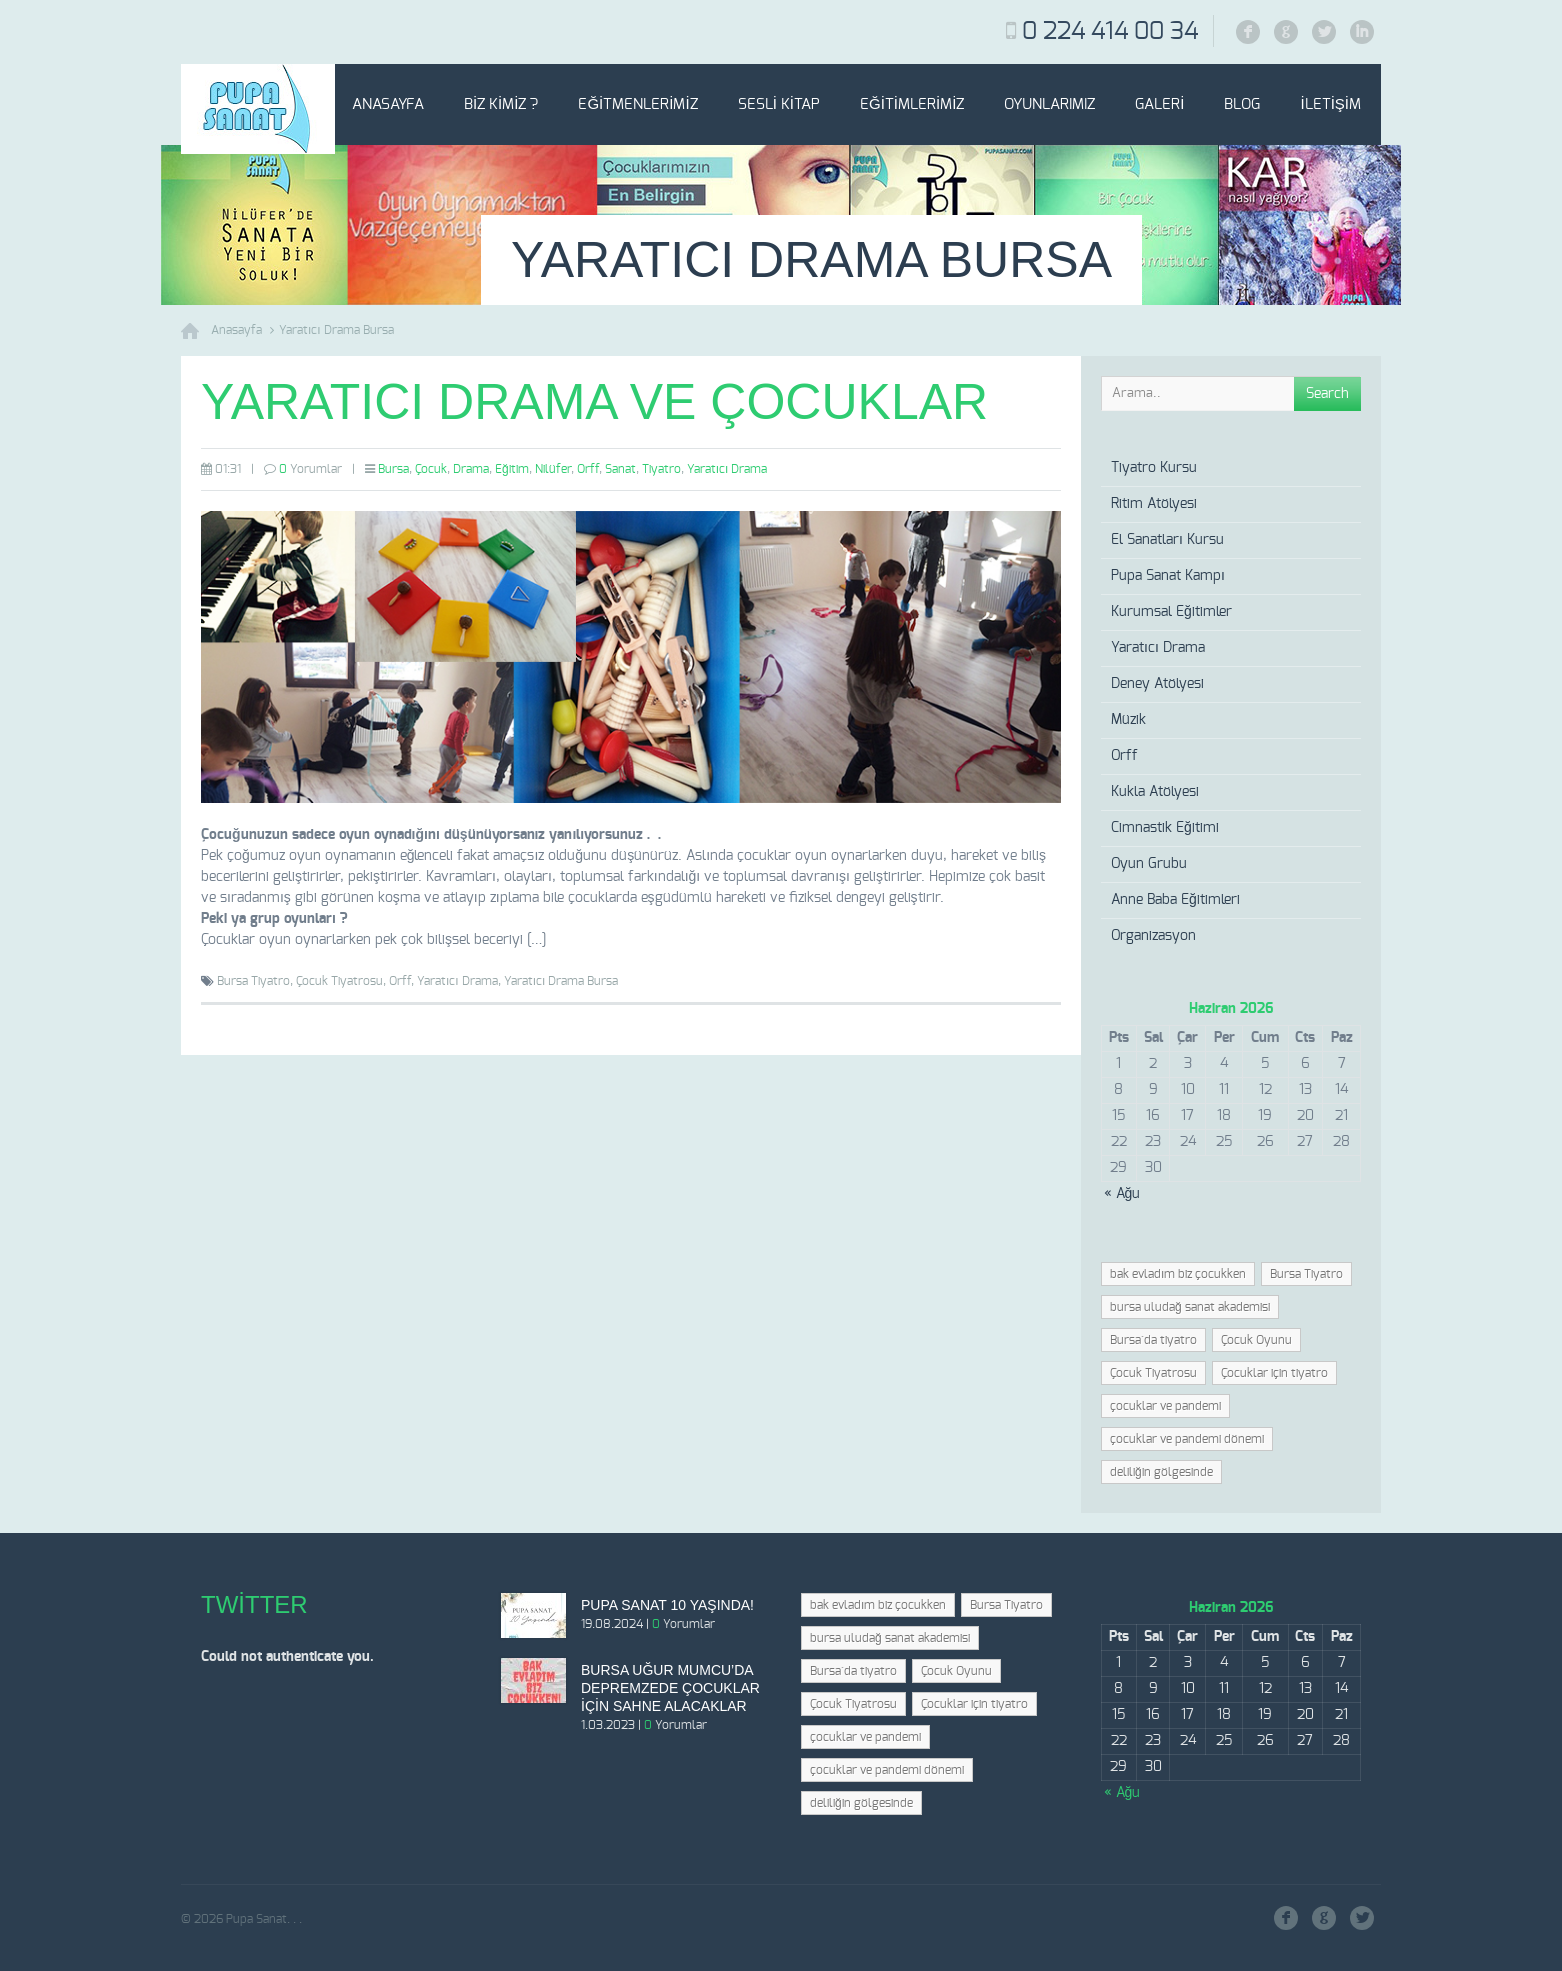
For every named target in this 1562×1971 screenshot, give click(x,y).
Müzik (1128, 720)
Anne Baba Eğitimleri (1175, 900)
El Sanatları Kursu (1167, 540)
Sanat (620, 469)
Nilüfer (553, 469)
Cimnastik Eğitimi (1165, 828)
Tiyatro (661, 469)
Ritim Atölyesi (1154, 504)
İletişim (1330, 104)
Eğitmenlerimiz (637, 104)
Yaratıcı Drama (727, 469)
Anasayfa (388, 104)
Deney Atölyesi (1157, 684)
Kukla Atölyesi (1155, 792)
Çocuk (431, 469)
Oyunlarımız (1049, 104)
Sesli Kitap (779, 104)
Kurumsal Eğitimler (1171, 612)
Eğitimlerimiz (912, 104)
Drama (471, 469)
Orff (588, 469)
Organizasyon (1153, 936)
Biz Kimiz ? (501, 104)
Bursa (393, 469)
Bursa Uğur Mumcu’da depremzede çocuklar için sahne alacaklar (670, 1688)
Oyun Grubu (1149, 864)
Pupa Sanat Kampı (1168, 576)
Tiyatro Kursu (1154, 468)
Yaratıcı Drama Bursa (336, 330)
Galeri (1159, 104)
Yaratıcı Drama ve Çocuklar (594, 402)
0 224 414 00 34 (1110, 32)
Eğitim (512, 469)
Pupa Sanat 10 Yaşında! (667, 1605)
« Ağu (1122, 1194)
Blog (1242, 104)
